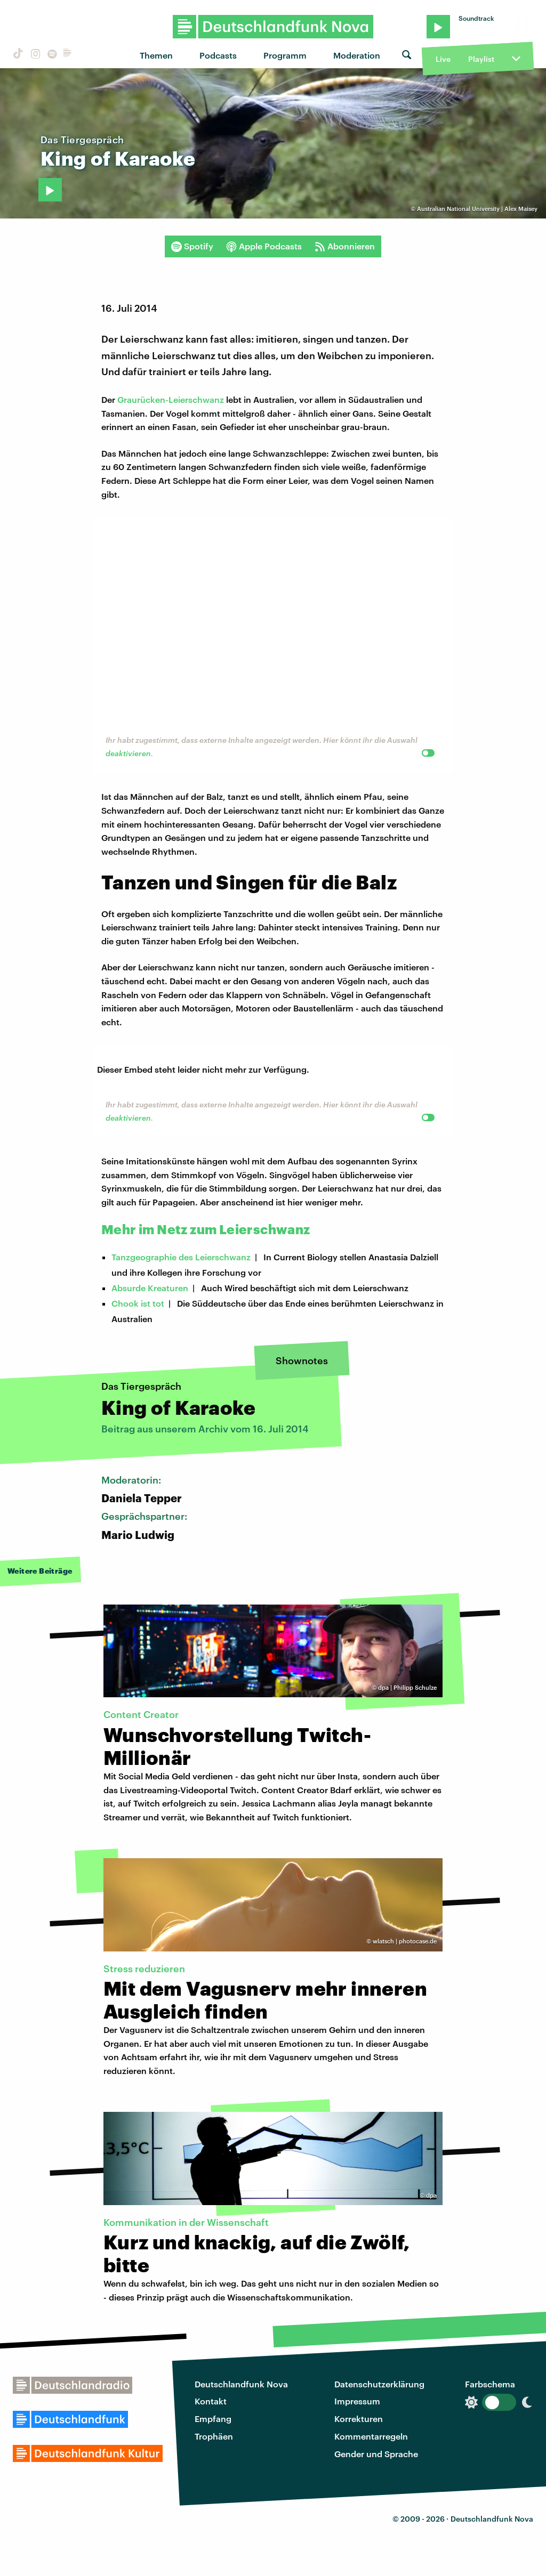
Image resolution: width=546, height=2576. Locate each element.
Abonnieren (345, 246)
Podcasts (218, 55)
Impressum (357, 2401)
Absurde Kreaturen (149, 1288)
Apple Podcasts (264, 246)
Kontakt (211, 2401)
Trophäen (214, 2436)
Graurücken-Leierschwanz (170, 399)
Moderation (356, 55)
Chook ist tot (137, 1303)
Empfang (213, 2418)
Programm (285, 55)
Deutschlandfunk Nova (241, 2384)
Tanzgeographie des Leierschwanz (181, 1257)
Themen (156, 55)
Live (443, 58)
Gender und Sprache (376, 2454)
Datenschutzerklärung (379, 2384)
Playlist (481, 58)
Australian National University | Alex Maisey (477, 208)
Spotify (192, 246)
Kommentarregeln (371, 2436)
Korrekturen (358, 2418)
